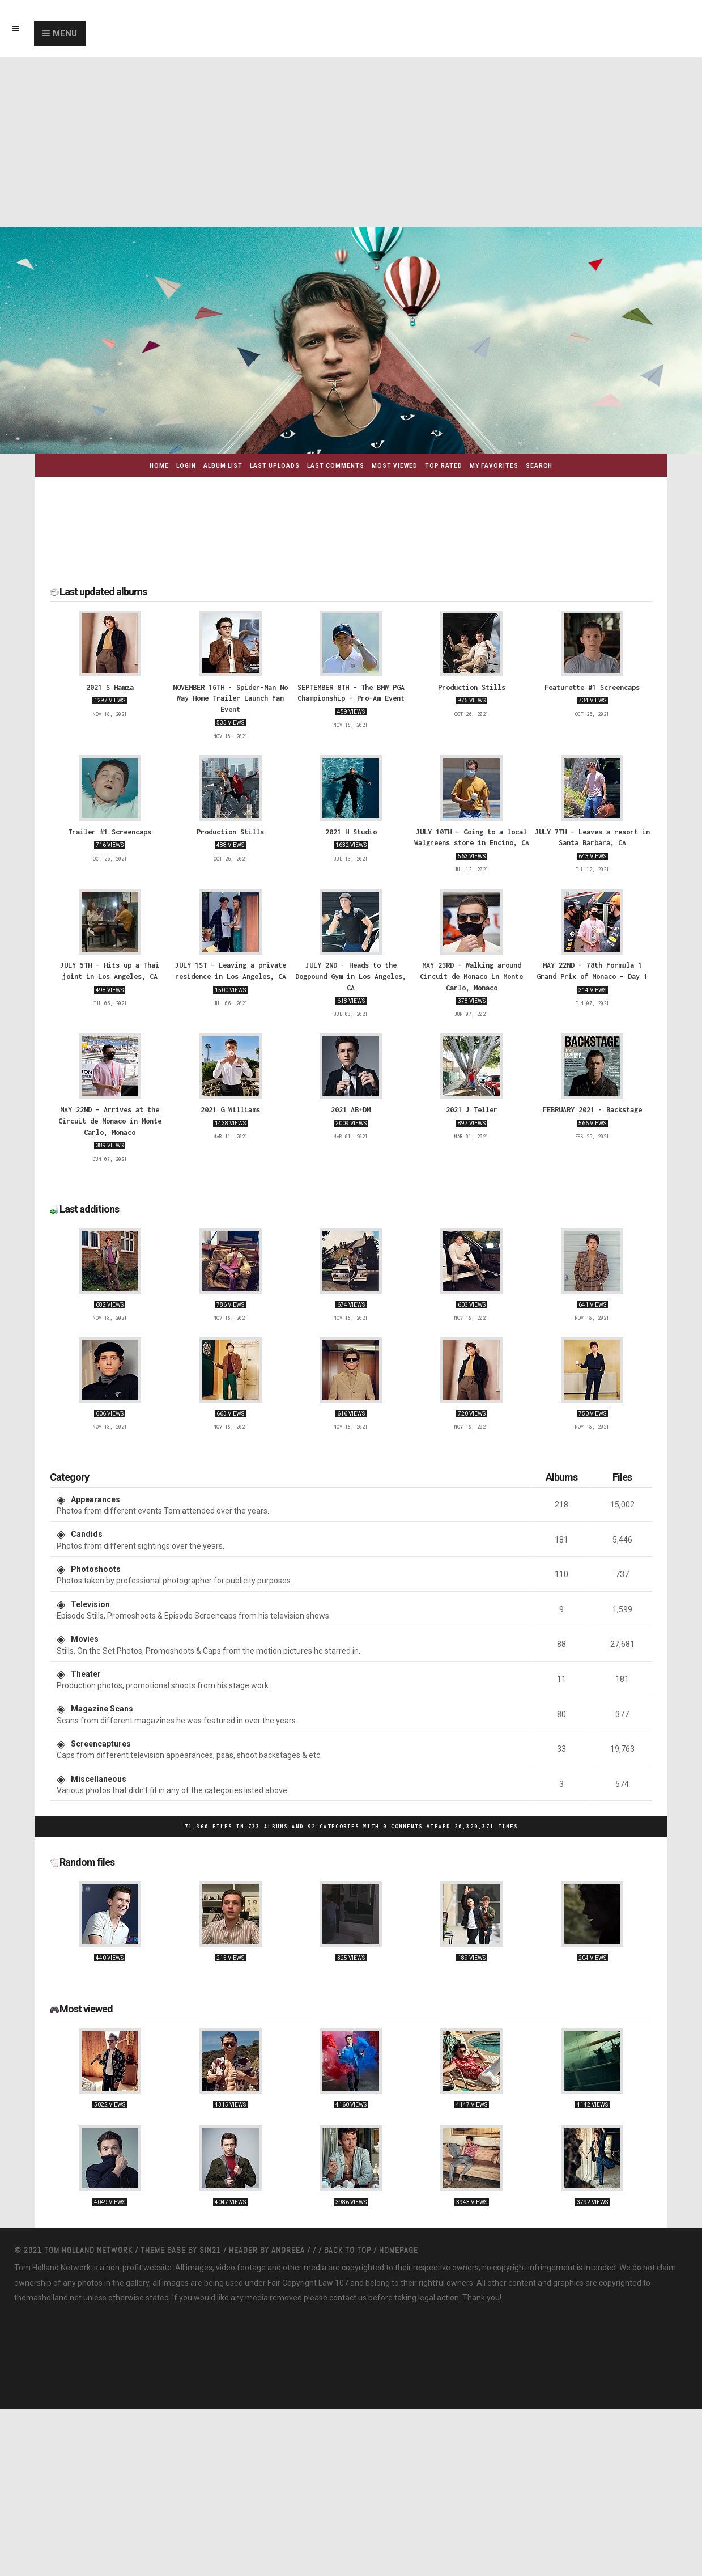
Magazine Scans (102, 1708)
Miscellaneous (98, 1778)
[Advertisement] (351, 141)
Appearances (95, 1499)
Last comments (335, 466)
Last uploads (275, 466)
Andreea (289, 2250)
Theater (86, 1674)
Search (539, 466)
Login (186, 466)
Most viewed (395, 466)
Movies (85, 1638)
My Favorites (494, 466)
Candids (87, 1534)
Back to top (347, 2250)
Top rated (443, 466)
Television (90, 1604)
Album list (222, 466)
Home (159, 466)
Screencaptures (101, 1743)
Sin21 (211, 2250)
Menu (65, 33)
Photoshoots (96, 1569)
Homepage (398, 2250)
